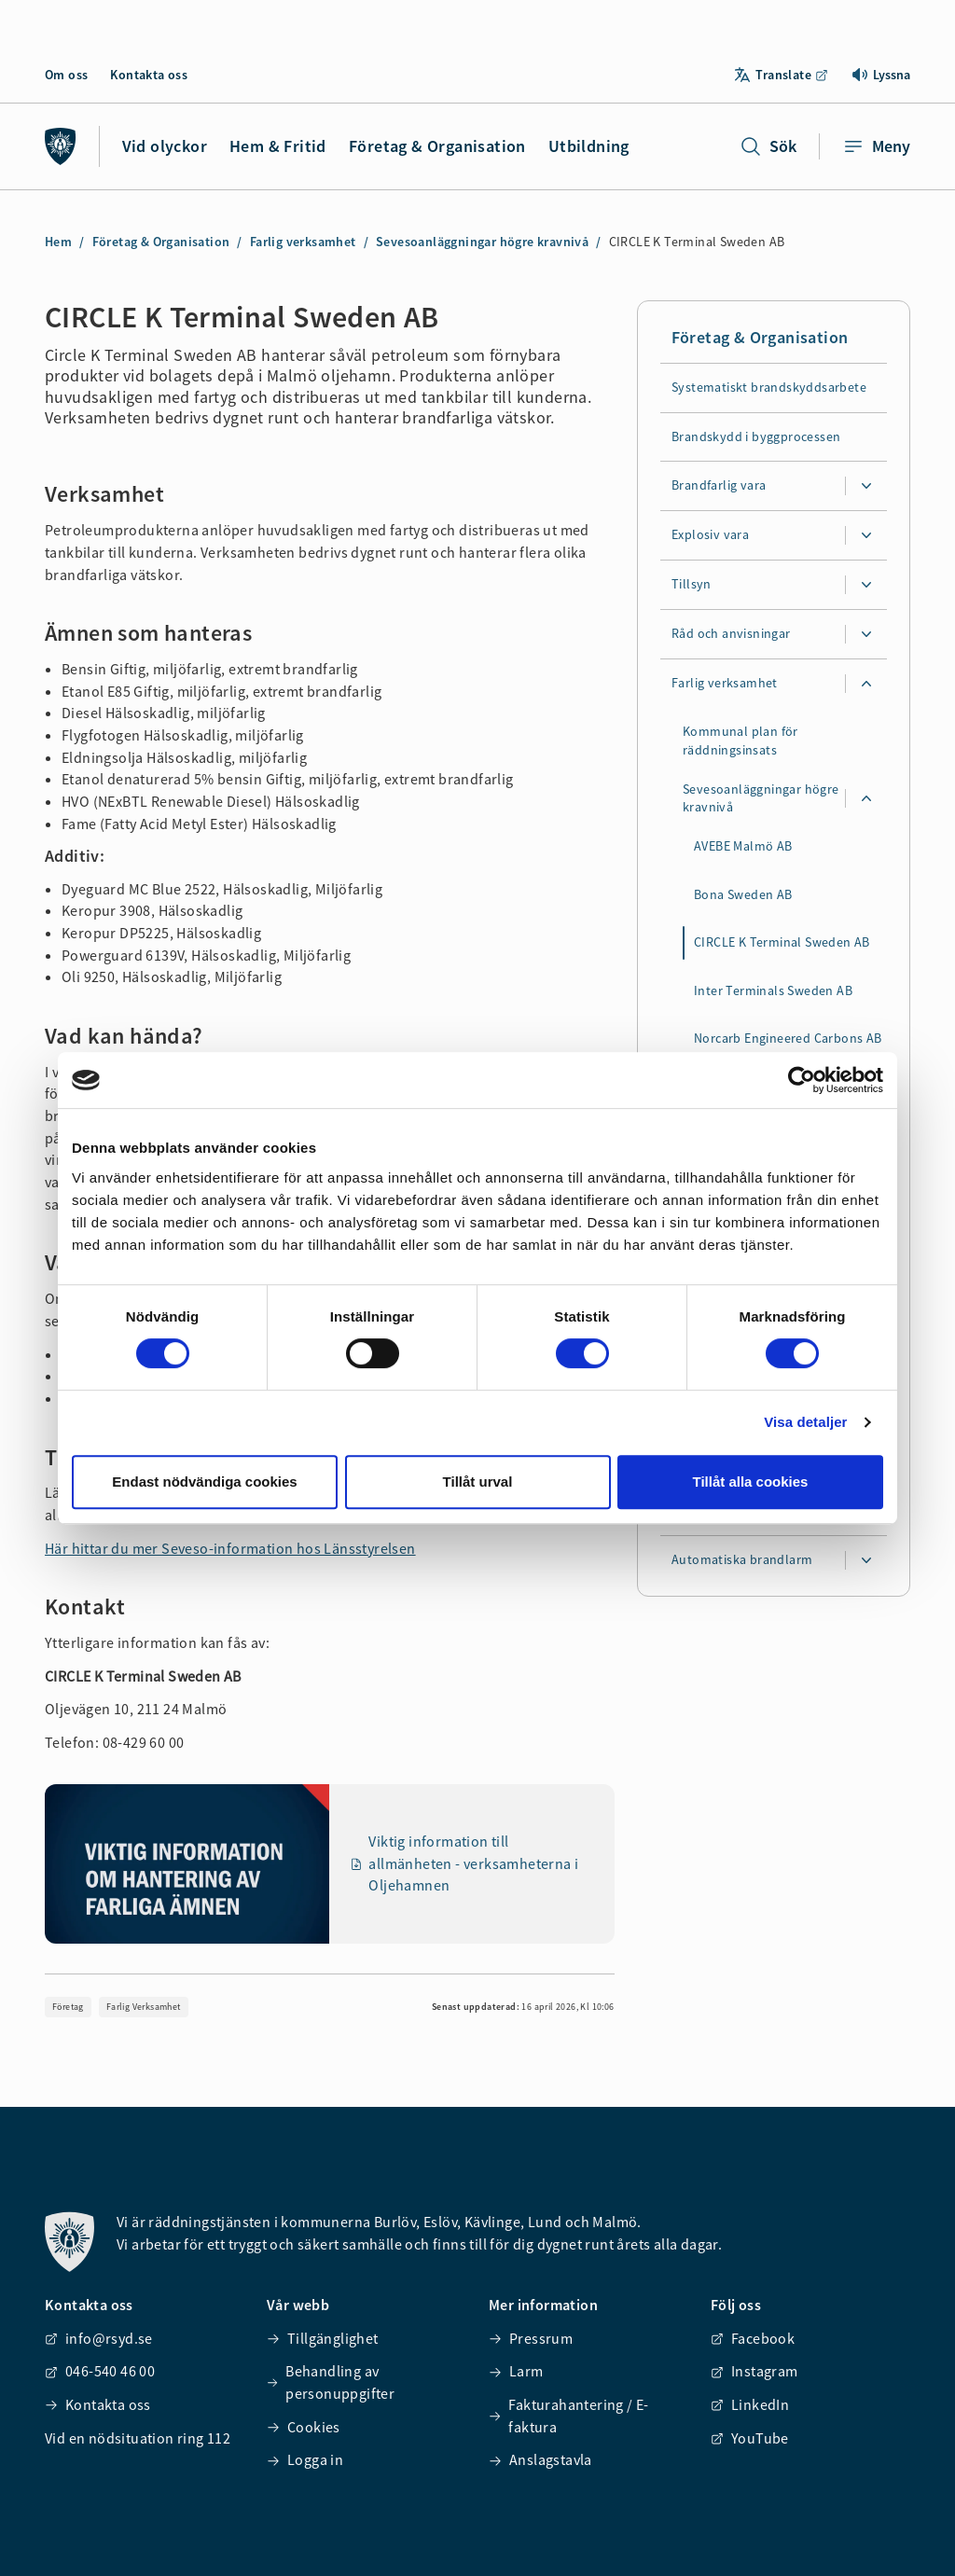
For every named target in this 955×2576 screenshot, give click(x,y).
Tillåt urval (478, 1481)
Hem (58, 241)
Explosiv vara (710, 535)
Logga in (305, 2459)
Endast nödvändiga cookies (204, 1481)
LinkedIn (750, 2404)
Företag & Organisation (437, 146)
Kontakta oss (148, 74)
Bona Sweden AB (743, 894)
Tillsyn (691, 584)
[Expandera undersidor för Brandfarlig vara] (866, 486)
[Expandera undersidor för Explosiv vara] (866, 536)
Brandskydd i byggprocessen (755, 436)
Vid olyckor (164, 146)
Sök (768, 146)
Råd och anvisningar (731, 634)
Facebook (753, 2338)
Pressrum (531, 2338)
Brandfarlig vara (718, 486)
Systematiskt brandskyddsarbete (768, 387)
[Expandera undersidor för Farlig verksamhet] (866, 684)
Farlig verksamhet (303, 241)
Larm (516, 2370)
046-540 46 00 (100, 2370)
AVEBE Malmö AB (743, 846)
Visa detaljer (805, 1422)
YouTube (750, 2438)
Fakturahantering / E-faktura (569, 2415)
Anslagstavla (540, 2459)
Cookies (303, 2426)
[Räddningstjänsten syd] (60, 146)
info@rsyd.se (99, 2338)
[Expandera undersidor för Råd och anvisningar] (866, 635)
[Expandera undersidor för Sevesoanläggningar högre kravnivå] (866, 799)
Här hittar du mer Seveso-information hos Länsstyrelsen (230, 1548)
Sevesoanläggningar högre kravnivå (482, 241)
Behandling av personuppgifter (330, 2382)
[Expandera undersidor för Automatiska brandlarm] (866, 1560)
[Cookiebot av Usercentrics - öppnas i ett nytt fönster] (801, 1080)
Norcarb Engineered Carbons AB (788, 1039)
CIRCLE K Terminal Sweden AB (782, 943)
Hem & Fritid (277, 146)
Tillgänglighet (323, 2338)
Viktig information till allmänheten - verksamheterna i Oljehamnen (465, 1863)
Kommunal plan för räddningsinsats (740, 741)
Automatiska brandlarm (741, 1559)
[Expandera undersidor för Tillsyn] (866, 585)
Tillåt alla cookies (751, 1481)
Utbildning (589, 146)
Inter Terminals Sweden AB (773, 990)
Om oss (66, 74)
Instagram (754, 2370)
